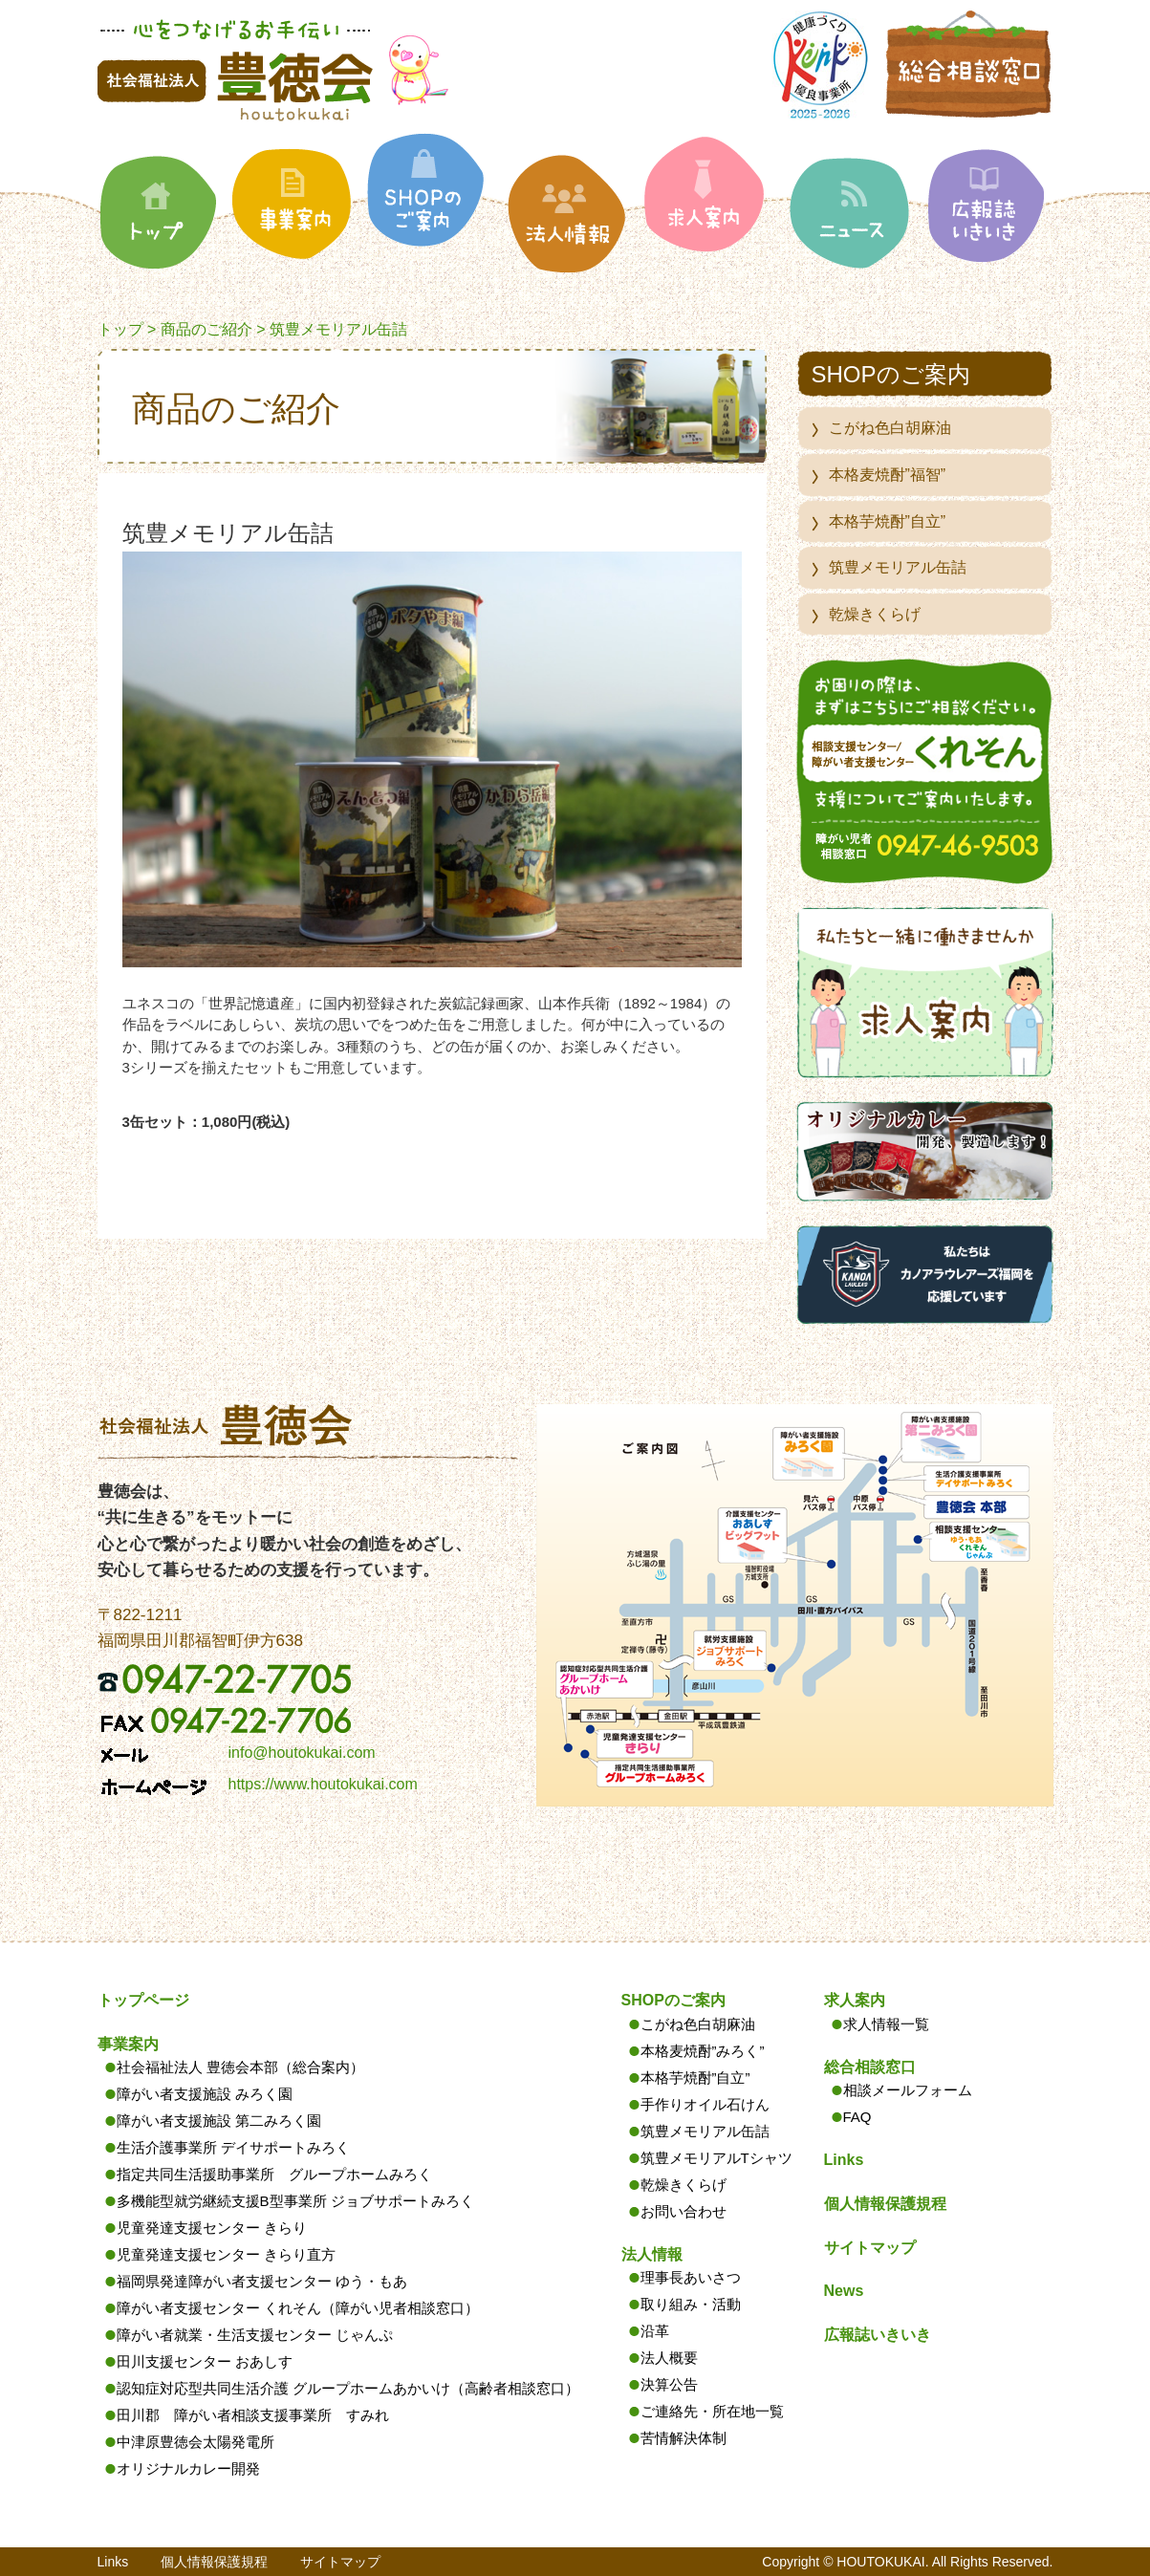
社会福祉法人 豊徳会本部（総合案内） (240, 2067)
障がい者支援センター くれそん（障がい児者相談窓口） (298, 2308)
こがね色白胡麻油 (890, 428)
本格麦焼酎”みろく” (702, 2051)
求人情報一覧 (886, 2024)
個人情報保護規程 (885, 2204)
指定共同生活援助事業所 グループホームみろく (274, 2174)
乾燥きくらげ (875, 614)
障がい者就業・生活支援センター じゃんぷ (255, 2335)
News (844, 2291)
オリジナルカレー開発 (188, 2468)
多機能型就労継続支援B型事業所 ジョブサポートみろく (295, 2201)
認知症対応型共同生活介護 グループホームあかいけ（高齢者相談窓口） (348, 2388)
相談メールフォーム (907, 2090)
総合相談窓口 (870, 2067)
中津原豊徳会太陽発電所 (195, 2442)
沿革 (654, 2331)
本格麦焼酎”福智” (887, 474)
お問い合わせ (683, 2211)
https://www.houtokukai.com (323, 1784)
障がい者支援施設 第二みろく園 (219, 2120)
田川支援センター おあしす (205, 2361)
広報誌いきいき (877, 2335)
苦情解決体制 (683, 2438)
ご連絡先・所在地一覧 (712, 2411)
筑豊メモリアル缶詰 (897, 567)
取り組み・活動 (690, 2304)
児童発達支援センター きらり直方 (226, 2254)
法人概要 (669, 2357)
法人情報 (652, 2254)
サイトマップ (870, 2248)
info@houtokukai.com (302, 1752)
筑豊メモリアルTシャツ (716, 2158)
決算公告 (669, 2384)
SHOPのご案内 (673, 2000)
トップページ (143, 2000)
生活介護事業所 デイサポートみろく (233, 2147)
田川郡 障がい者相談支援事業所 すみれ (253, 2415)
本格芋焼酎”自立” (887, 521)
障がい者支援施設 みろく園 (205, 2094)
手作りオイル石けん (705, 2104)
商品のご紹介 (206, 329)
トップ (120, 329)
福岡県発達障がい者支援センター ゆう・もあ (262, 2281)
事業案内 (128, 2044)
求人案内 (854, 2000)
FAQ (857, 2117)
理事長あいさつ (690, 2277)
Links (844, 2160)
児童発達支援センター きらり (212, 2227)
